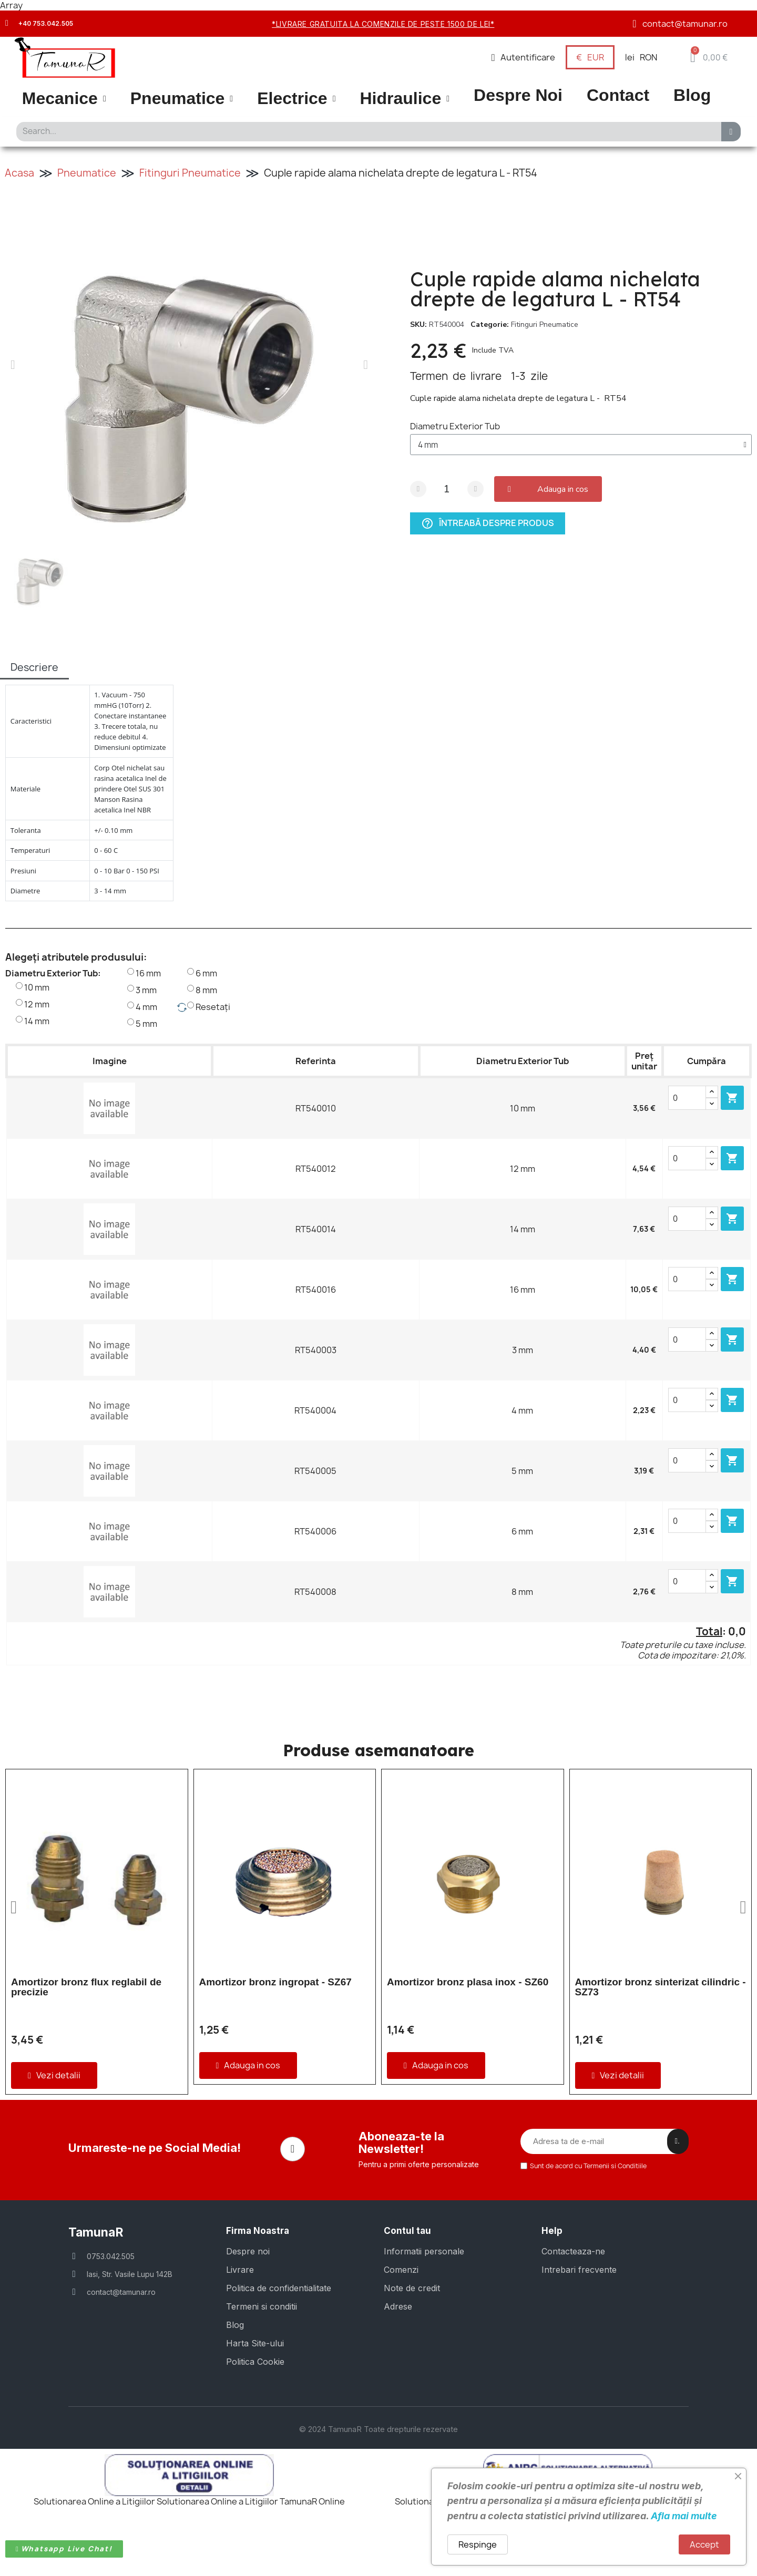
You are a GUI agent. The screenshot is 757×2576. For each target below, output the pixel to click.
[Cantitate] (446, 489)
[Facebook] (293, 2187)
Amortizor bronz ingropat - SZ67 (275, 1981)
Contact (618, 95)
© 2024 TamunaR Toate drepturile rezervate (378, 2465)
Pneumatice (181, 98)
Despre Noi (518, 95)
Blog (692, 95)
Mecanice (64, 98)
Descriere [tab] (34, 667)
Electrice (296, 98)
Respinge (477, 2544)
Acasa (19, 173)
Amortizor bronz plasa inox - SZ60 (467, 1981)
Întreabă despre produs (487, 523)
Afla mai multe (684, 2515)
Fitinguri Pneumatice (190, 173)
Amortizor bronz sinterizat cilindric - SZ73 (660, 1986)
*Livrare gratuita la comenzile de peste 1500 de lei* (383, 23)
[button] (709, 57)
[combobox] (365, 131)
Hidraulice (404, 98)
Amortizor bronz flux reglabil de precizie (86, 1986)
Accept (704, 2544)
